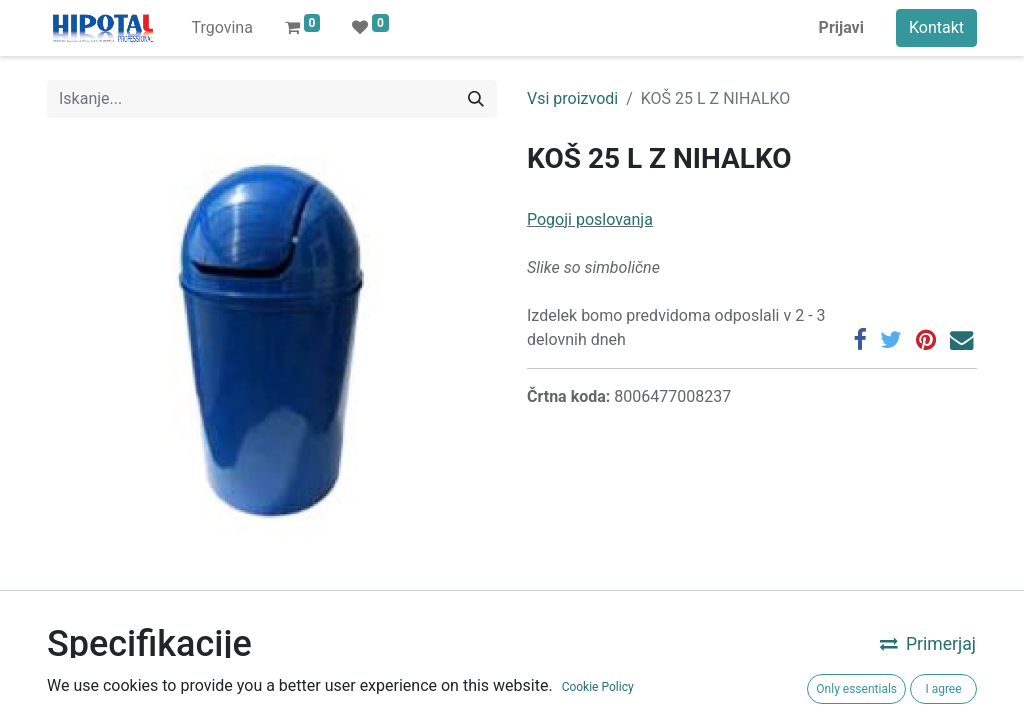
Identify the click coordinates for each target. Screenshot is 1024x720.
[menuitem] (221, 28)
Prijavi (841, 27)
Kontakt (936, 27)
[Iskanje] (476, 99)
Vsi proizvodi (572, 98)
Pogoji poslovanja (590, 219)
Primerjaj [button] (928, 644)
